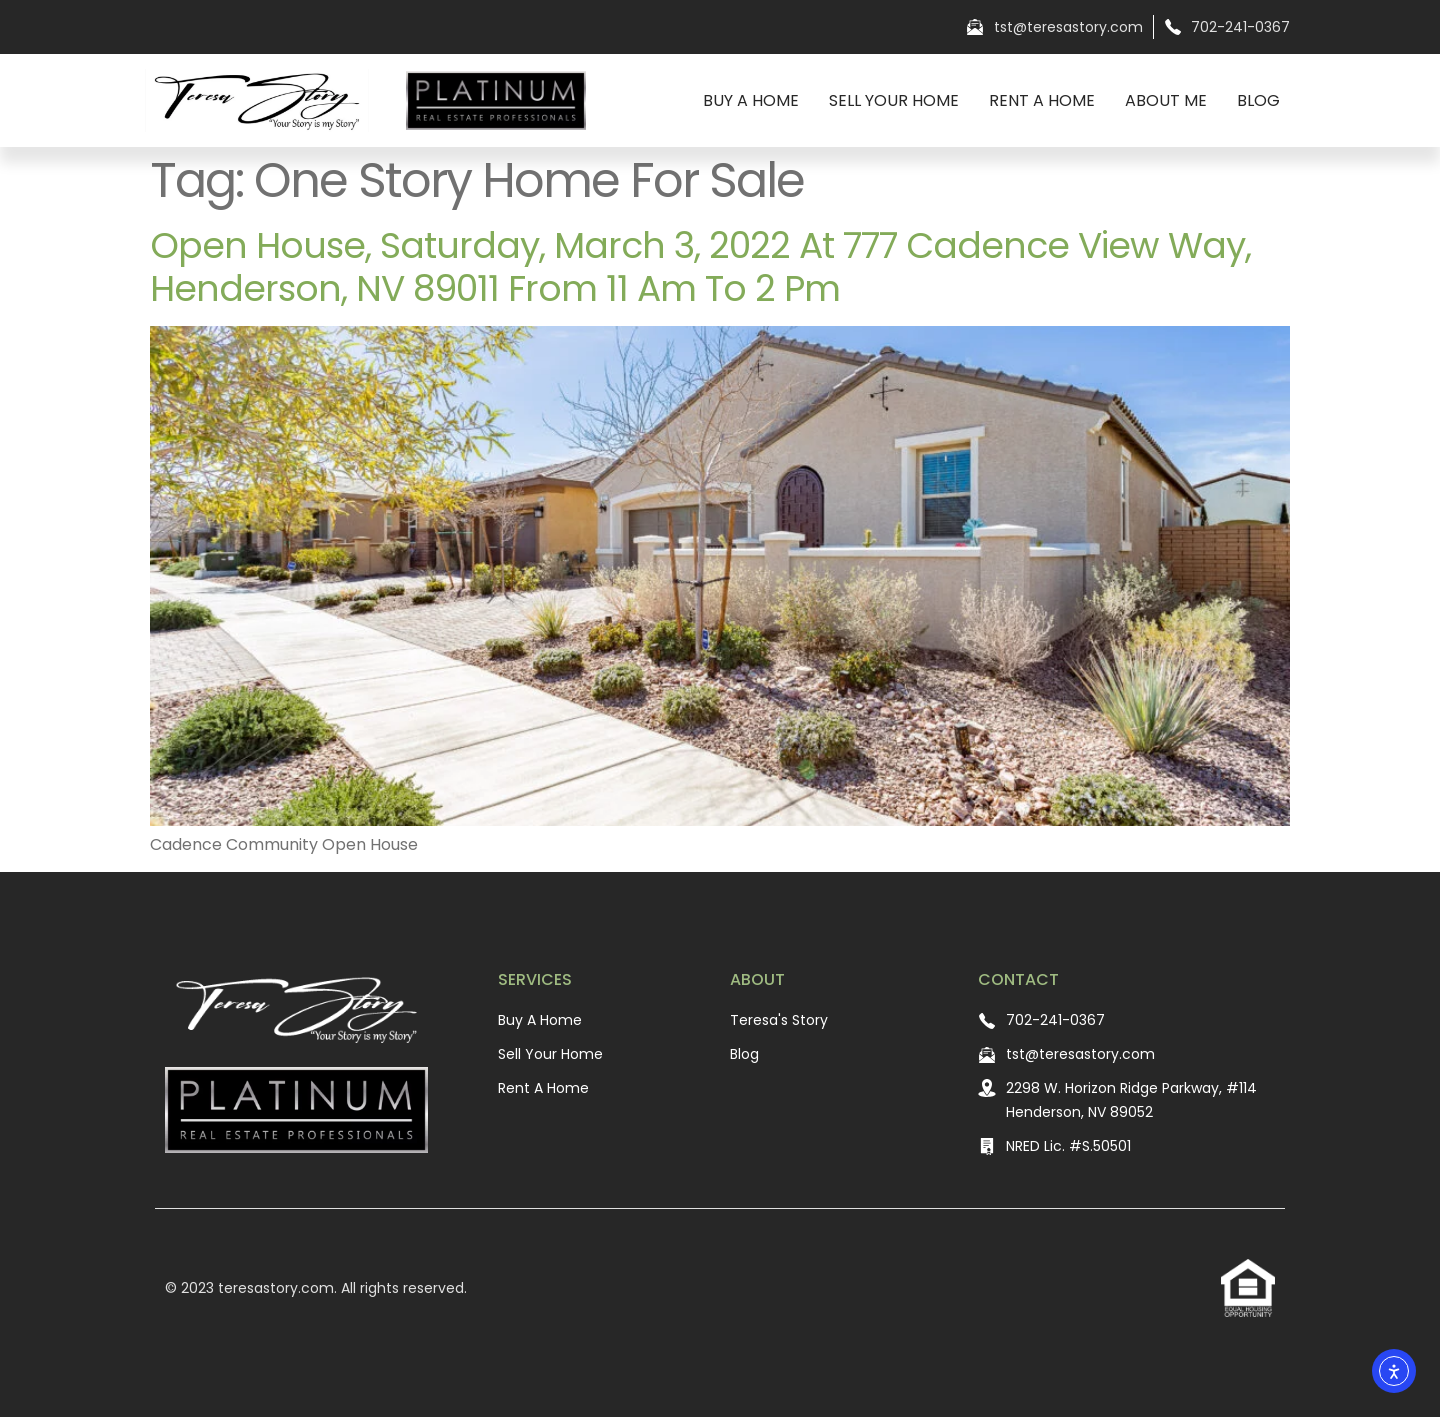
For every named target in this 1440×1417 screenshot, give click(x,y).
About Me (1166, 100)
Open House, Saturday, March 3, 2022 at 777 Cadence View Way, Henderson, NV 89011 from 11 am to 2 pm (700, 267)
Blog (1258, 100)
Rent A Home (1042, 100)
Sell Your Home (894, 100)
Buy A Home (751, 100)
